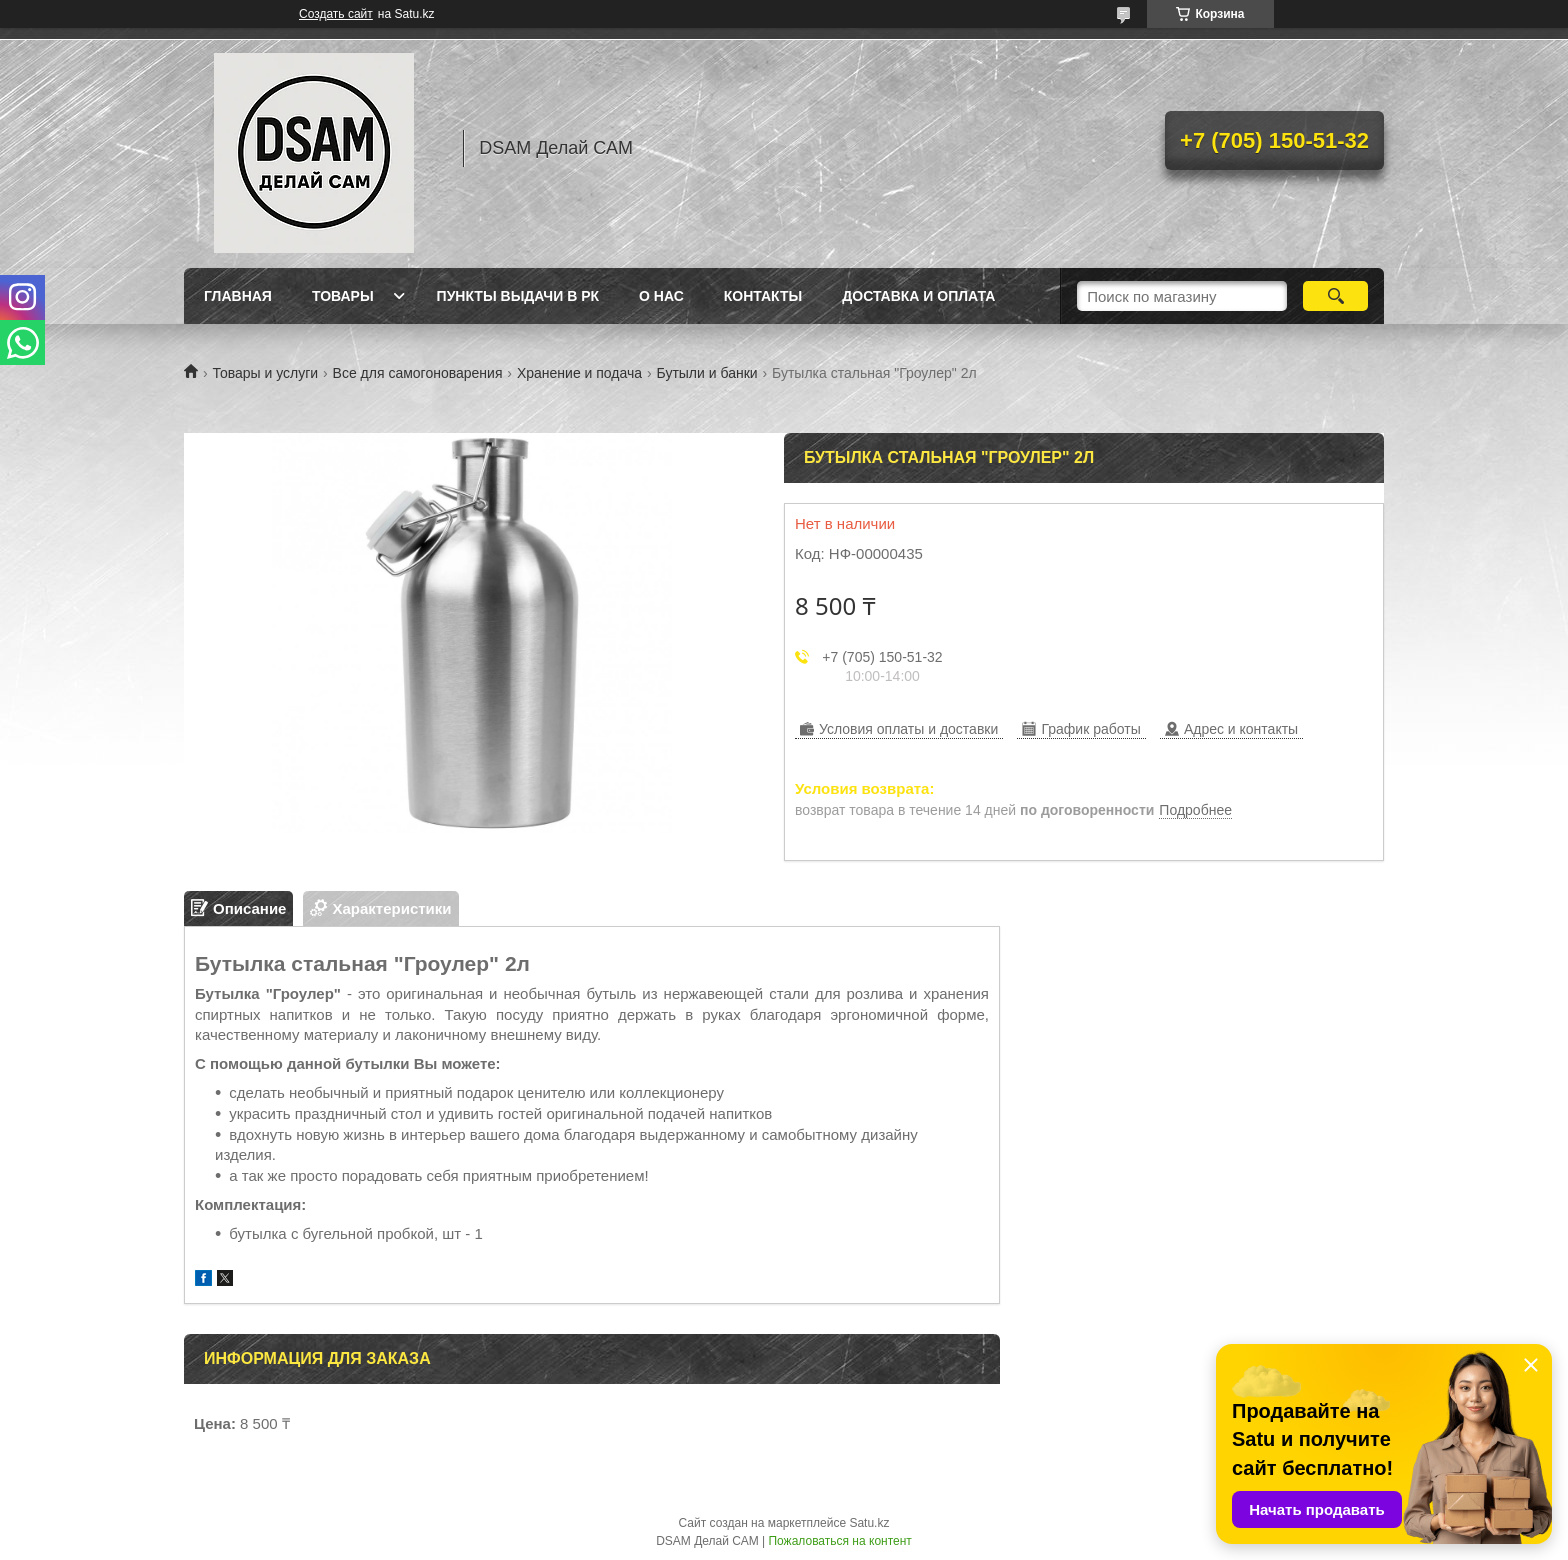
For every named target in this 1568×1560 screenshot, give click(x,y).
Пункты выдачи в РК (518, 296)
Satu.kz (869, 1523)
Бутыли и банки (707, 373)
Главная (238, 296)
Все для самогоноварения (418, 373)
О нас (661, 296)
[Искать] (1335, 296)
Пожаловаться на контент (839, 1541)
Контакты (763, 296)
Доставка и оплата (918, 296)
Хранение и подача (579, 373)
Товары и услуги (265, 373)
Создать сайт (336, 14)
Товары (343, 296)
